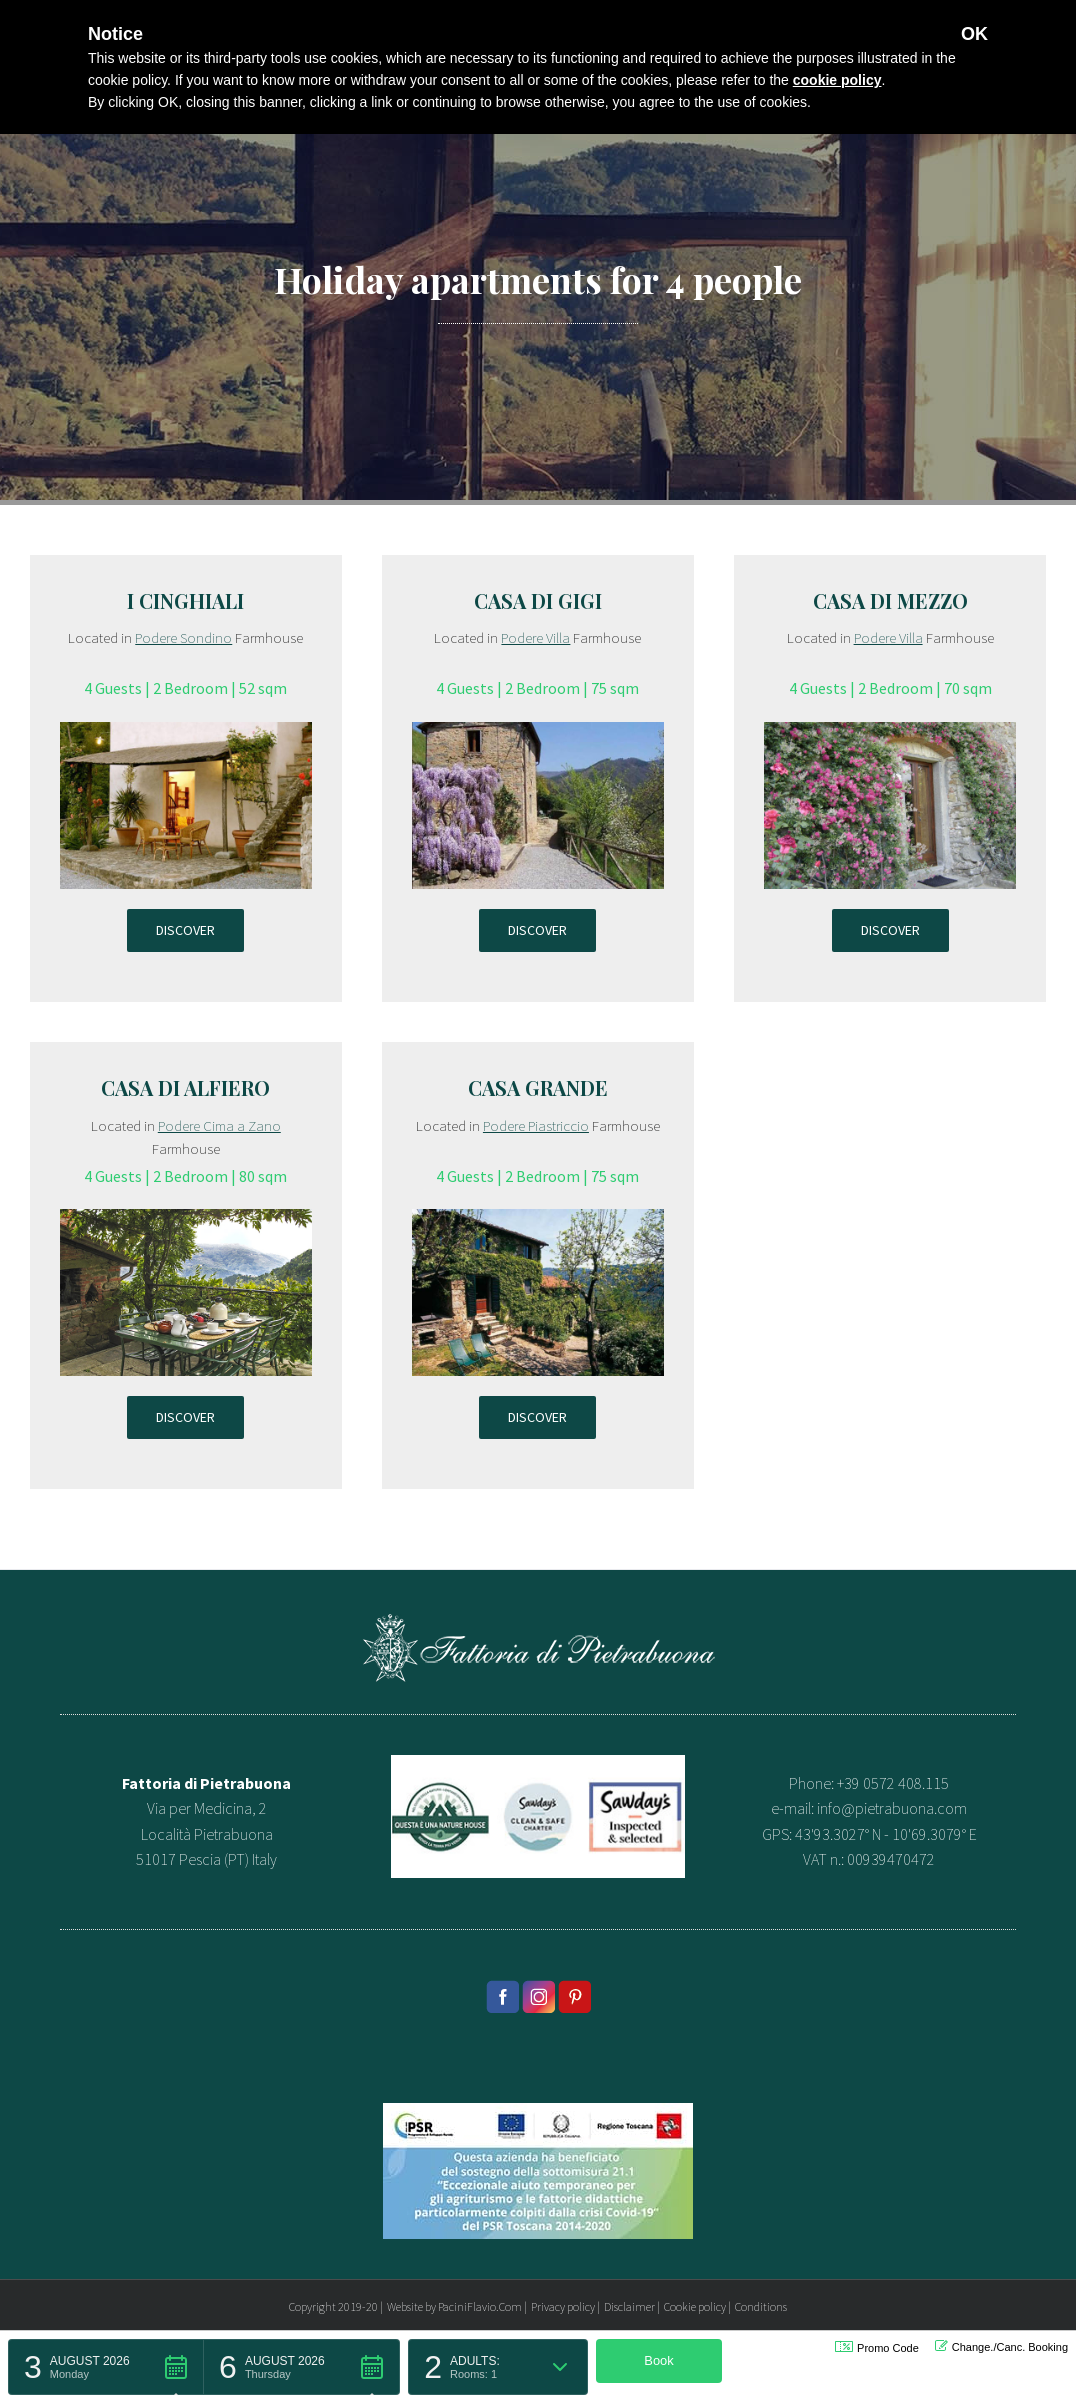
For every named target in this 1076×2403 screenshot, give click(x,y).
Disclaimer (629, 2306)
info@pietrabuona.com (892, 1808)
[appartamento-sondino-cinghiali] (186, 734)
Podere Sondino (183, 637)
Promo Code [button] (877, 2347)
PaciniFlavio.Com (480, 2306)
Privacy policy (563, 2306)
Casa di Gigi (538, 600)
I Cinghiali (185, 600)
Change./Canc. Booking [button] (1001, 2346)
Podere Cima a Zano (219, 1125)
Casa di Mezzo (890, 600)
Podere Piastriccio (536, 1125)
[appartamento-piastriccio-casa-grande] (538, 1221)
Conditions (761, 2306)
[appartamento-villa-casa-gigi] (538, 734)
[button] (106, 2367)
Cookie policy (695, 2306)
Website (405, 2306)
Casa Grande (538, 1087)
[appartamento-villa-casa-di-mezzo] (890, 734)
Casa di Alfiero (185, 1087)
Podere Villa (535, 637)
